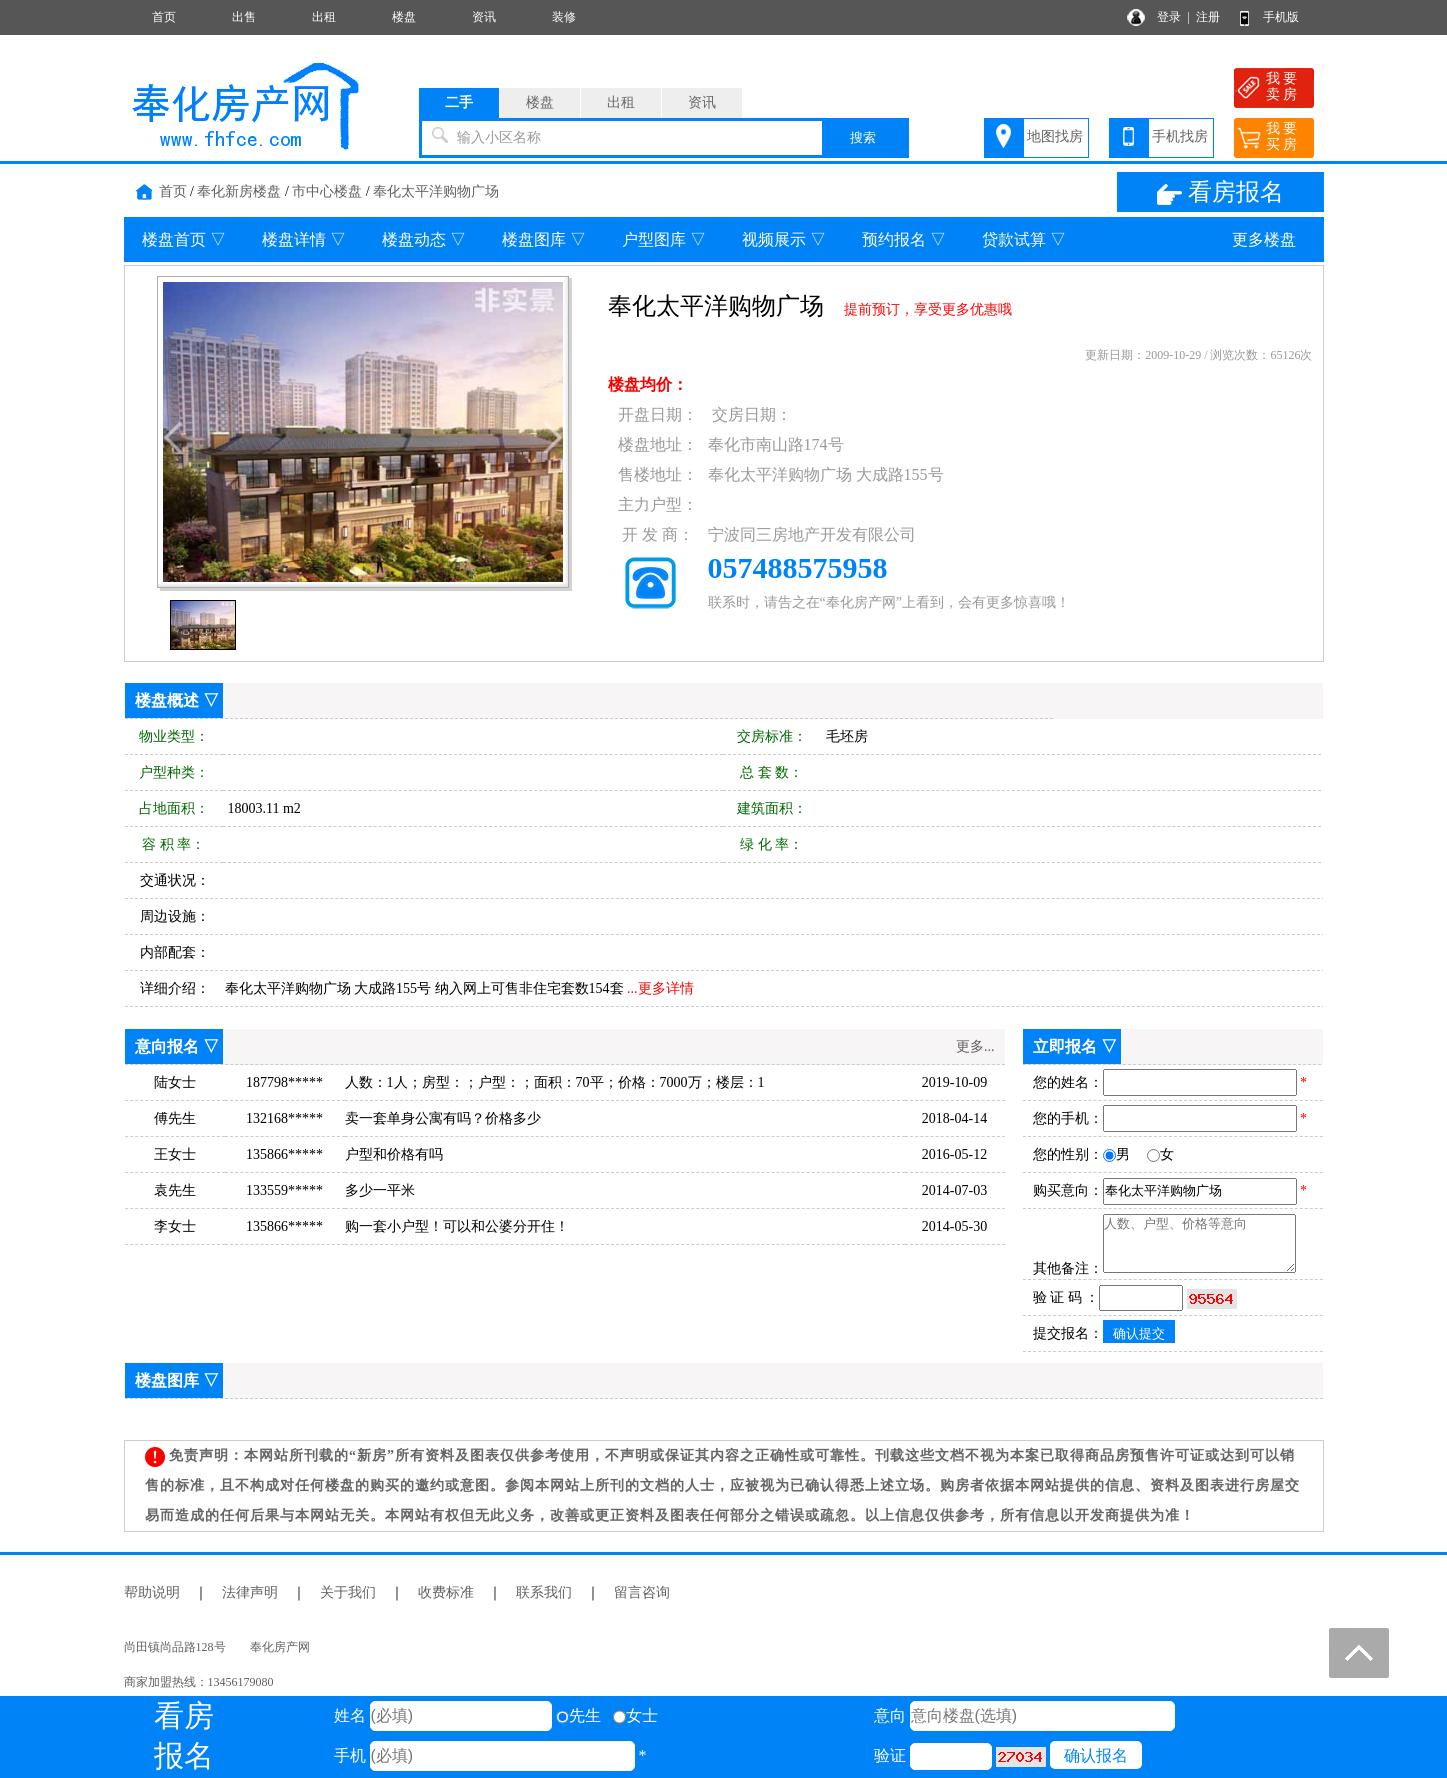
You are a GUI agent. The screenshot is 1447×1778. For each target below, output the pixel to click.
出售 (244, 17)
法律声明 (250, 1592)
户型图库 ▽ (664, 239)
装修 (564, 17)
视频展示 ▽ (784, 239)
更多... (975, 1046)
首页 (164, 17)
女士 (635, 1715)
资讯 (484, 17)
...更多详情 (660, 988)
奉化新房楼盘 (239, 191)
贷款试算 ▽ (1024, 239)
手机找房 (1180, 136)
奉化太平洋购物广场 (436, 191)
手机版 (1281, 17)
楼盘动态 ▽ (424, 239)
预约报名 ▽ (904, 239)
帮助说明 (152, 1592)
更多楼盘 (1264, 239)
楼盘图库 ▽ (544, 239)
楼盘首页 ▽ (184, 239)
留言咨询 (642, 1592)
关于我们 (348, 1592)
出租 (324, 17)
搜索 (863, 137)
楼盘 (404, 17)
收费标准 (446, 1592)
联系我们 (544, 1592)
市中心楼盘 (327, 191)
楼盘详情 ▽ (304, 239)
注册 (1208, 17)
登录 (1169, 17)
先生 (578, 1715)
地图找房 (1055, 136)
